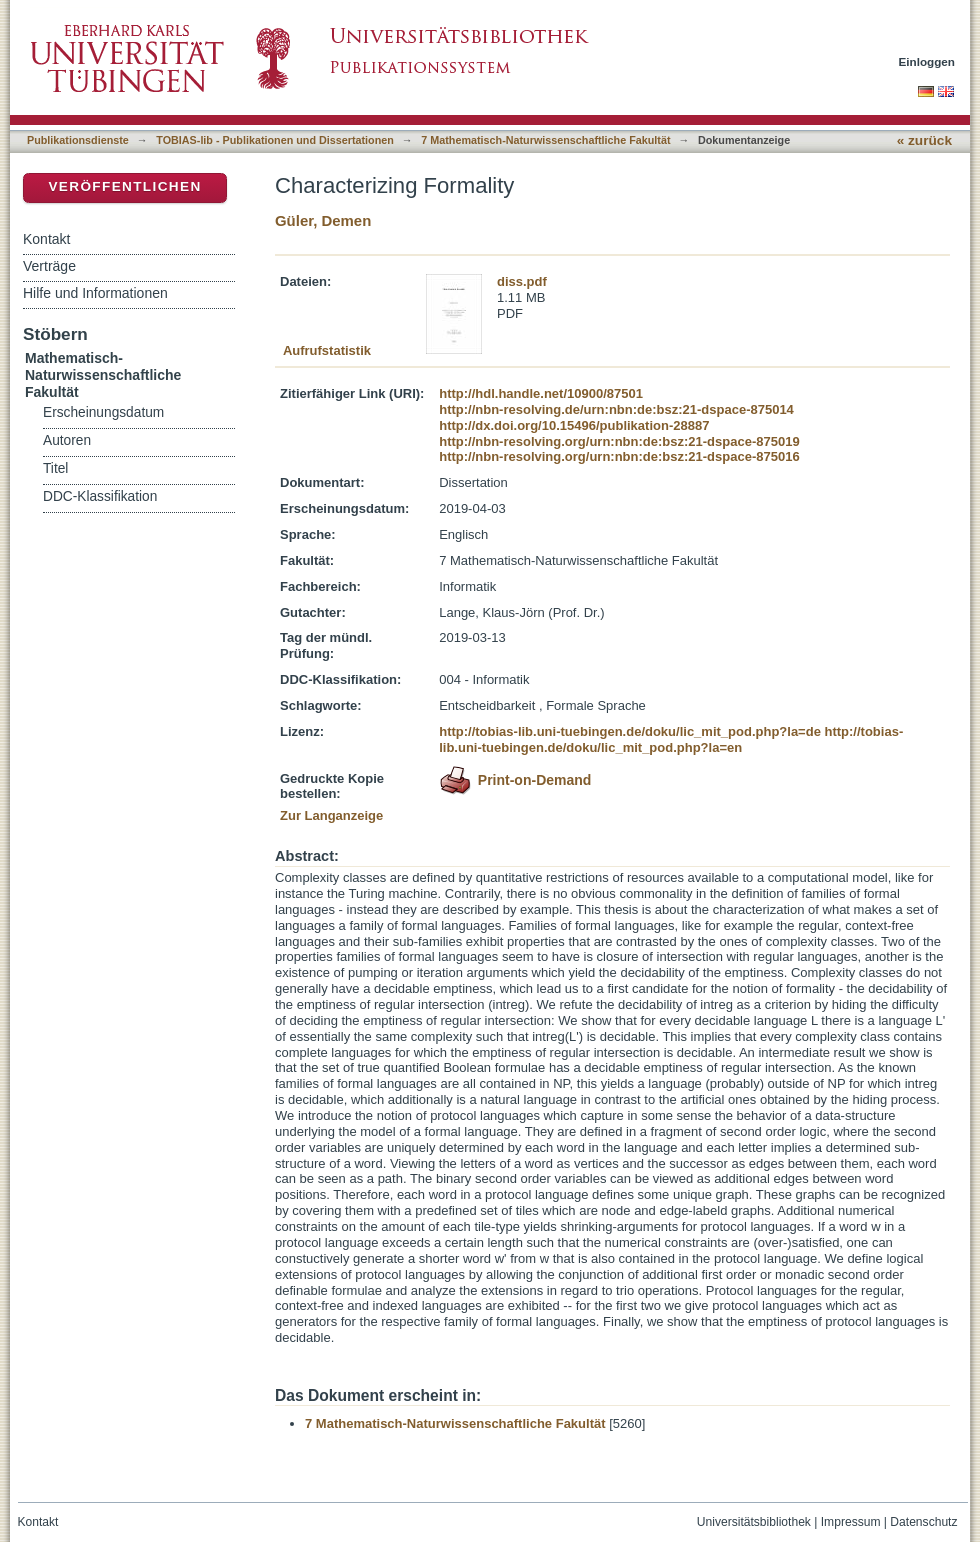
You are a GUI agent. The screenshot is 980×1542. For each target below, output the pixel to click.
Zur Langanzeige (331, 815)
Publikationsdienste (78, 140)
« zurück (924, 140)
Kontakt (46, 239)
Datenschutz (923, 1522)
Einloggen (927, 61)
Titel (55, 468)
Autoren (67, 440)
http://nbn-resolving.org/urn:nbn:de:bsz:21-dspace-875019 (619, 441)
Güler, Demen (323, 220)
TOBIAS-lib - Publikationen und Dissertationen (275, 140)
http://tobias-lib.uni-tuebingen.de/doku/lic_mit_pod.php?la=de (630, 731)
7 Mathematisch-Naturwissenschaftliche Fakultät (545, 140)
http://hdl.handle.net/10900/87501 (541, 393)
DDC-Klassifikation (100, 496)
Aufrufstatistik (327, 350)
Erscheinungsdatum (103, 412)
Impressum (851, 1522)
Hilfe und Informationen (95, 293)
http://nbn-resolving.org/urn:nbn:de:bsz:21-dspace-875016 (619, 456)
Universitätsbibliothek (754, 1522)
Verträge (49, 266)
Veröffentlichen (124, 186)
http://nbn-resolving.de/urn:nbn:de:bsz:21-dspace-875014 (616, 409)
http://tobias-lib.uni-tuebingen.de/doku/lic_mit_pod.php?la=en (671, 739)
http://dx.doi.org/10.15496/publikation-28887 (574, 425)
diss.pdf (522, 281)
